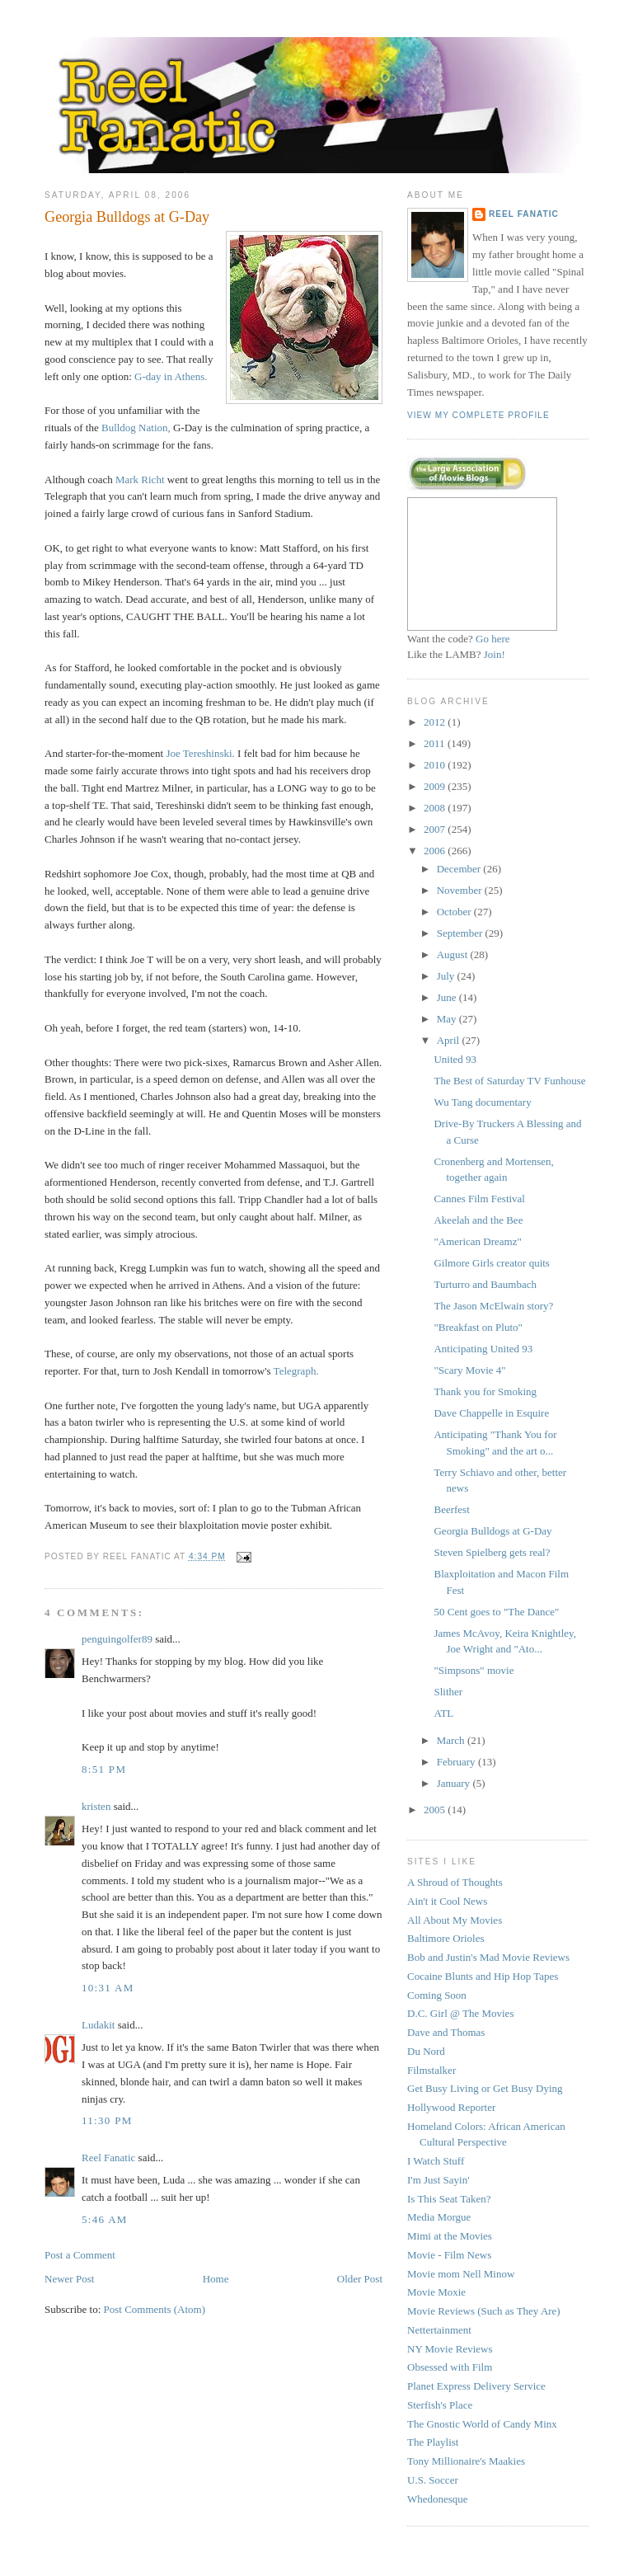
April (449, 1040)
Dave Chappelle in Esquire (491, 1413)
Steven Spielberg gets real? (492, 1552)
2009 (436, 786)
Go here (493, 638)
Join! (494, 654)
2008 (436, 807)
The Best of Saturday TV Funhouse (509, 1080)
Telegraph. (296, 1371)
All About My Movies (454, 1920)
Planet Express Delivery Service (476, 2386)
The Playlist (432, 2442)
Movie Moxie (436, 2292)
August (454, 954)
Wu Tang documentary (482, 1102)
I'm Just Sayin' (438, 2180)
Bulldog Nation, (136, 427)
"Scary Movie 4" (469, 1370)
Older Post (359, 2279)
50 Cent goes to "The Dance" (496, 1611)
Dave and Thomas (446, 2032)
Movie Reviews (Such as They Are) (483, 2311)
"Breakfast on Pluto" (478, 1327)
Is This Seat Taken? (449, 2199)
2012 (436, 722)
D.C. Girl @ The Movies (460, 2013)
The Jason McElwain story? (493, 1306)
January (455, 1783)
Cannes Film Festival (479, 1198)
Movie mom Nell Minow (460, 2274)
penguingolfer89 (117, 1639)
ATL (443, 1713)
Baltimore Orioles (446, 1938)
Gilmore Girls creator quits (491, 1263)
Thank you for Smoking (485, 1391)
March (452, 1740)
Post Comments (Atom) (155, 2309)
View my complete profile (478, 415)
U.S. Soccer (432, 2480)
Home (216, 2279)
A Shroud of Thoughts (455, 1882)
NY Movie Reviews (450, 2349)
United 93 (455, 1059)
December (460, 869)
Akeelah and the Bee (478, 1220)
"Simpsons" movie (473, 1670)
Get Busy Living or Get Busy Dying (485, 2088)
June (448, 997)
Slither (448, 1691)
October (455, 911)
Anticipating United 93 (483, 1348)
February (457, 1762)
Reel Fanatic (108, 2157)
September (461, 933)
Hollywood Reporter (451, 2107)
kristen (96, 1806)
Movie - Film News (449, 2255)
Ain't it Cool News (447, 1901)
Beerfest (451, 1509)
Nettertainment (439, 2330)
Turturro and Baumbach (485, 1284)
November (461, 890)
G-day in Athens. (170, 376)
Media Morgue (439, 2217)
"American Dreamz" (477, 1241)
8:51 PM (104, 1769)
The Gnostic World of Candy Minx (482, 2424)
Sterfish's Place (439, 2405)
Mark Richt (140, 479)
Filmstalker (431, 2070)
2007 (436, 829)
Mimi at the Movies (449, 2236)
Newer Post (69, 2279)
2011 (436, 743)
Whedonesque (437, 2499)
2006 (436, 850)
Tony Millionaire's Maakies (466, 2461)
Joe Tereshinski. (200, 753)
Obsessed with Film (449, 2367)
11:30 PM (107, 2120)
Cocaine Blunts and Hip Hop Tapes (482, 1976)
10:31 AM (108, 1987)
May (448, 1019)
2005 (436, 1809)
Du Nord (426, 2051)
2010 (436, 765)
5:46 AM (105, 2219)
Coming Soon (437, 1995)
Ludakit (98, 2025)
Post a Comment (80, 2255)
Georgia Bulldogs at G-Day (127, 217)
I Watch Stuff (435, 2161)
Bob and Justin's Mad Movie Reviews (488, 1957)
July (447, 976)
